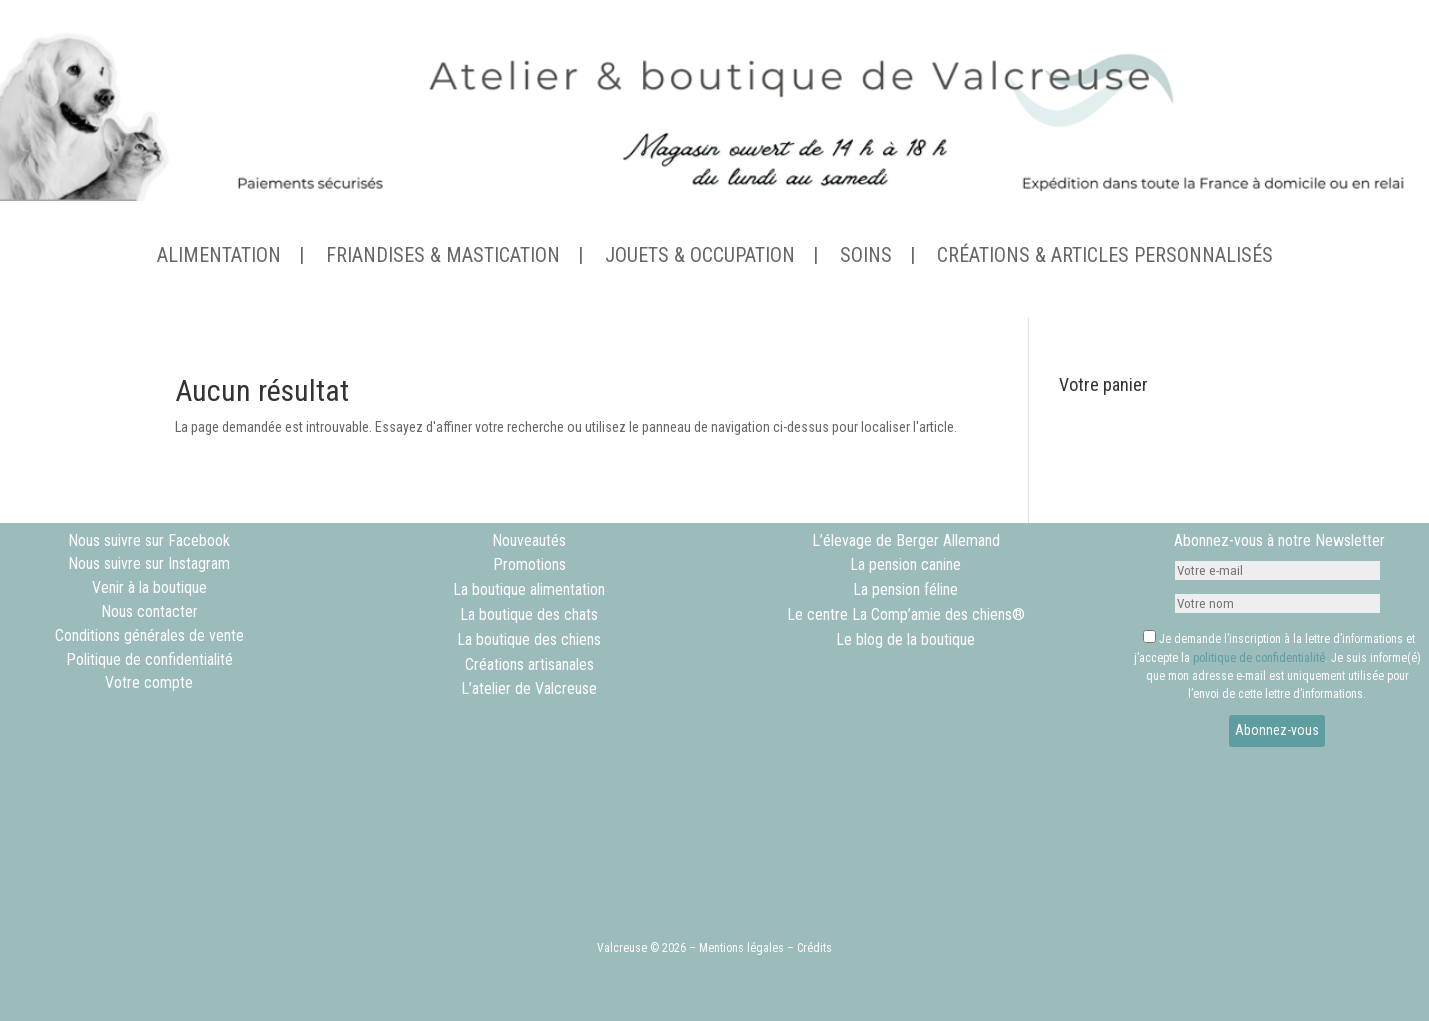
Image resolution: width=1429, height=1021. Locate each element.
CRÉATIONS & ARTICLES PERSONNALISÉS (1105, 257)
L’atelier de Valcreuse (529, 688)
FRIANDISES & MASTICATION (443, 257)
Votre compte (149, 682)
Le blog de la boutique (905, 639)
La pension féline (905, 589)
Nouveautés (529, 540)
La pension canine (905, 564)
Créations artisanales (529, 664)
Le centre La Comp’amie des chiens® (906, 614)
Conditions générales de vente (149, 635)
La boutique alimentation (529, 589)
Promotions (529, 564)
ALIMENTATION (219, 257)
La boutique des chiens (529, 639)
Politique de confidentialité (149, 659)
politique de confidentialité (1259, 658)
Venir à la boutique (149, 587)
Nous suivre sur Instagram (149, 563)
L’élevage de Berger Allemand (906, 540)
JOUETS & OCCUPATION (700, 257)
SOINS (866, 257)
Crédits (814, 948)
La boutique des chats (529, 614)
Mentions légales (741, 948)
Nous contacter (149, 611)
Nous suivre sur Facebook (149, 540)
